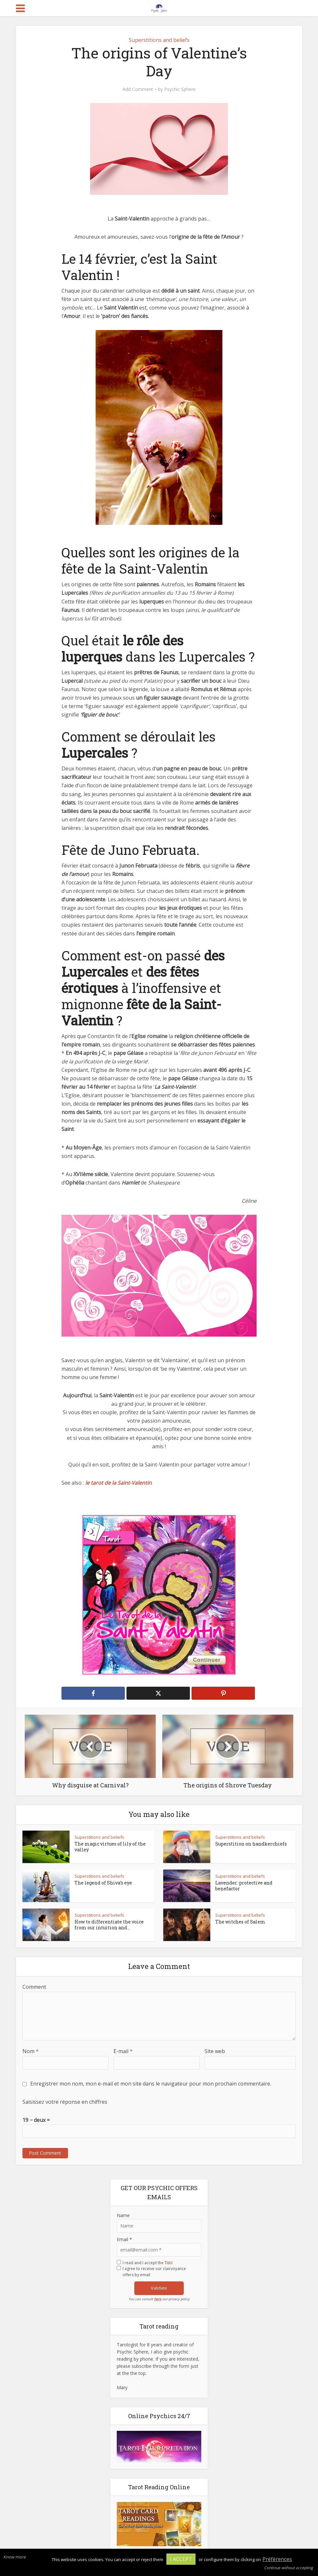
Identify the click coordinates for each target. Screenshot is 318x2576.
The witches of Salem (240, 1922)
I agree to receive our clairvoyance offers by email (154, 2272)
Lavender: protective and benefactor (243, 1886)
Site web (215, 2051)
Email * (124, 2239)
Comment (34, 1986)
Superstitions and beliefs (159, 40)
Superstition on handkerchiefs (251, 1844)
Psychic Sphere (180, 89)
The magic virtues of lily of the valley (110, 1847)
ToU (168, 2262)
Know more (14, 2557)
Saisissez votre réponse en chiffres (64, 2101)
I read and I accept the (147, 2262)
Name (123, 2215)
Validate (159, 2288)
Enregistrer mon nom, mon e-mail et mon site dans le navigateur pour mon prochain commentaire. (150, 2083)
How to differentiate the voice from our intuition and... (109, 1925)
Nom (30, 2051)
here (157, 2299)
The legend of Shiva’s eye (103, 1883)
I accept (181, 2559)
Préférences (277, 2559)
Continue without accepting (288, 2567)
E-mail (123, 2051)
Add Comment (138, 89)
